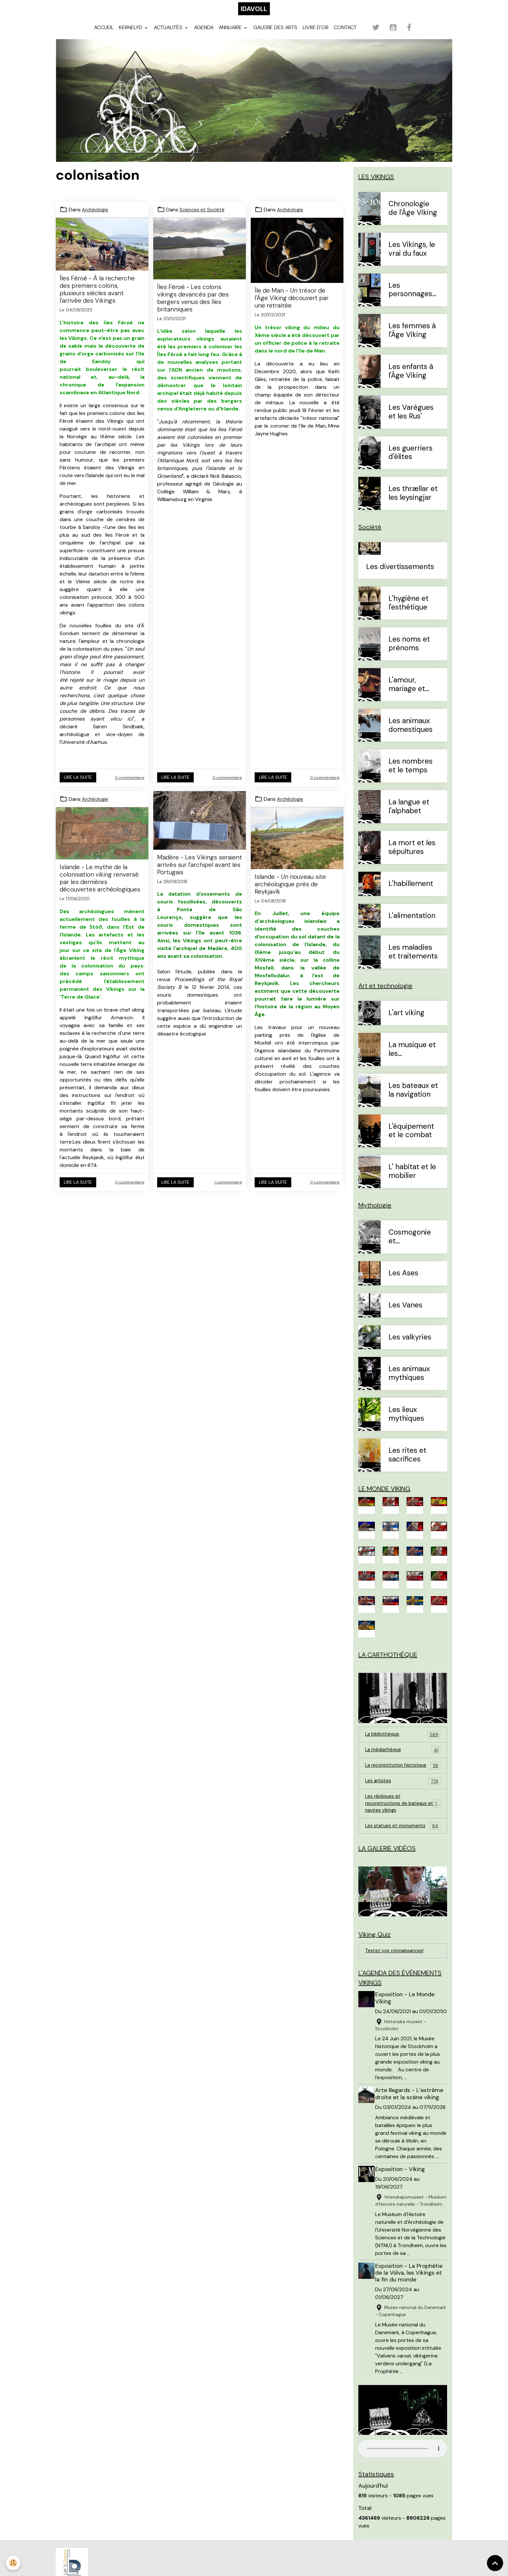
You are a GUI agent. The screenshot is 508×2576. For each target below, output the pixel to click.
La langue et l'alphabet (408, 816)
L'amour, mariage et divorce (406, 694)
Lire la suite (78, 787)
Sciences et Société (202, 219)
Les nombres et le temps (410, 776)
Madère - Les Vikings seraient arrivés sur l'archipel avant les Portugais (199, 874)
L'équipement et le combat (411, 1140)
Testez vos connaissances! (397, 1980)
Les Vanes (405, 1315)
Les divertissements (400, 576)
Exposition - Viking (402, 2215)
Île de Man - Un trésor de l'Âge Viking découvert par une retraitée (292, 308)
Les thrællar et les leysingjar (413, 503)
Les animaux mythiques (409, 1383)
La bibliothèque (402, 1748)
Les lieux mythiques (406, 1424)
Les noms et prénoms (409, 654)
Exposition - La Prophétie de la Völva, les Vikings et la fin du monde (410, 2333)
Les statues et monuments (402, 1851)
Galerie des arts (275, 37)
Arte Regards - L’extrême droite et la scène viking (411, 2132)
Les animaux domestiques (410, 735)
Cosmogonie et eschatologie (410, 1247)
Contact (345, 37)
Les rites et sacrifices (407, 1465)
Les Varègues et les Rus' (410, 422)
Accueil (104, 37)
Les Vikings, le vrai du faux (411, 259)
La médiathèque (402, 1764)
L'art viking (406, 1023)
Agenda (204, 37)
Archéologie (96, 219)
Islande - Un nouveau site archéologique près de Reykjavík (290, 894)
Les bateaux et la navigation (413, 1100)
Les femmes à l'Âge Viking (412, 340)
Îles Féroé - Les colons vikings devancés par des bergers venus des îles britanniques (193, 308)
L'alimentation (411, 925)
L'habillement (410, 893)
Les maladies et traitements (413, 962)
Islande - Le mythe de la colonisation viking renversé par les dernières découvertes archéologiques (100, 888)
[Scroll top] (495, 2563)
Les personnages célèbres (410, 299)
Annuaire (231, 37)
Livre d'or (316, 37)
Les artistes (402, 1804)
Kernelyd (131, 37)
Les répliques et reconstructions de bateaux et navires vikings (403, 1827)
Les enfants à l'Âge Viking (410, 381)
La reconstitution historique (402, 1783)
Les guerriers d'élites (410, 462)
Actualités (169, 37)
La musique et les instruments (412, 1059)
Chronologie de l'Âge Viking (412, 218)
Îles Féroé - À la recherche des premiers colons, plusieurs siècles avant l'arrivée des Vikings (97, 299)
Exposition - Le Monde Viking (406, 2029)
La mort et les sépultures (411, 857)
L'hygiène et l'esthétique (408, 613)
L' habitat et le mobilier (412, 1181)
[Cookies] (13, 2562)
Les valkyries (409, 1347)
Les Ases (403, 1283)
